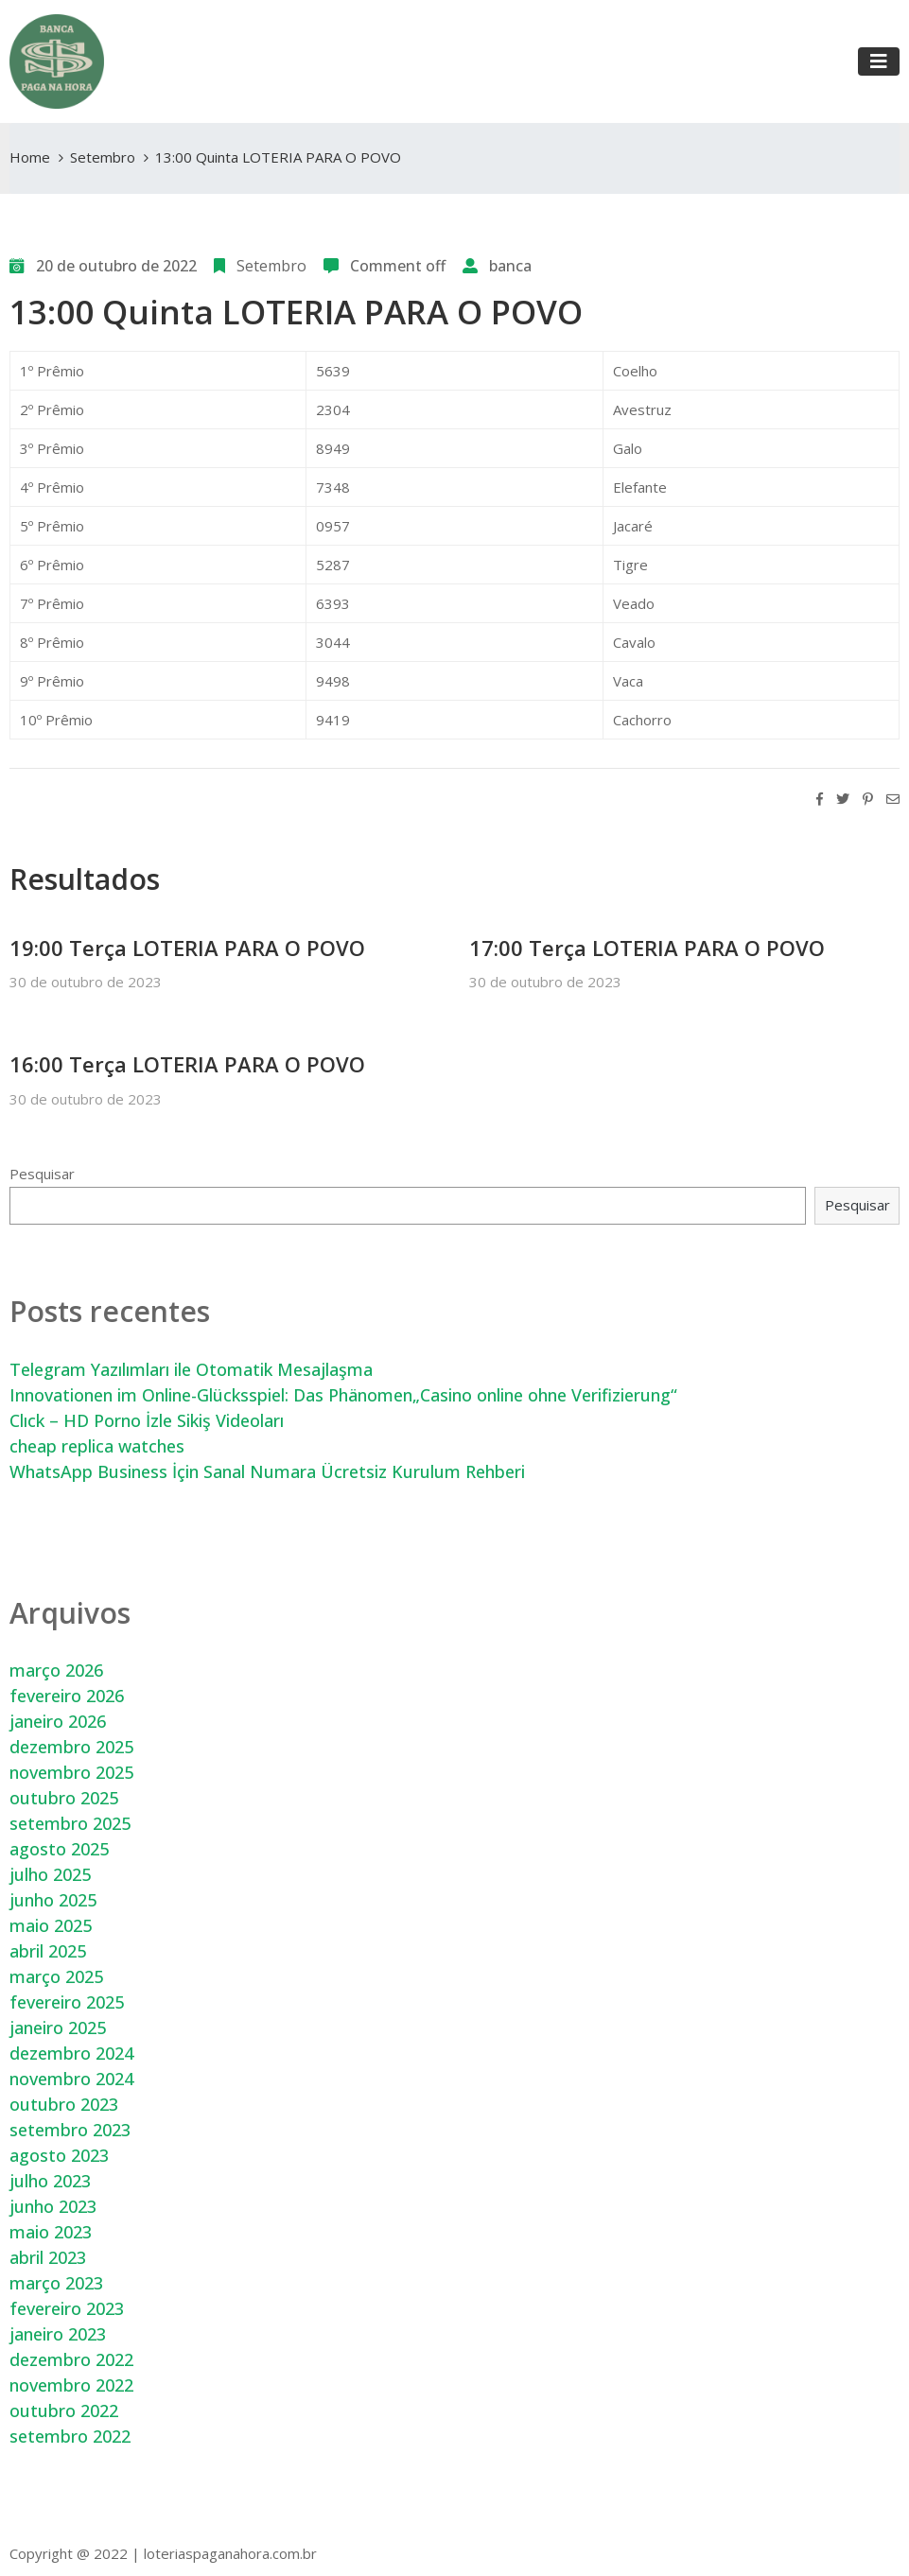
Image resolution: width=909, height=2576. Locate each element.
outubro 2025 (63, 1797)
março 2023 (56, 2282)
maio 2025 (50, 1925)
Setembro (102, 157)
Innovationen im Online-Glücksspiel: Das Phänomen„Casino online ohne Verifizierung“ (343, 1395)
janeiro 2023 (57, 2334)
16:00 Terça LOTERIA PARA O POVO (187, 1064)
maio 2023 (50, 2231)
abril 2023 (47, 2257)
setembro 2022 (70, 2436)
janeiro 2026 (57, 1721)
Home (29, 157)
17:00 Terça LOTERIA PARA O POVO (647, 947)
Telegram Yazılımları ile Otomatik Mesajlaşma (191, 1369)
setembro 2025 (70, 1823)
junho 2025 (52, 1899)
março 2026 (56, 1670)
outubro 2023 (63, 2104)
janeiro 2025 (57, 2027)
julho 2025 (50, 1874)
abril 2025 (47, 1951)
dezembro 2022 (71, 2359)
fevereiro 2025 (66, 2002)
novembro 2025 (71, 1772)
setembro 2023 (70, 2129)
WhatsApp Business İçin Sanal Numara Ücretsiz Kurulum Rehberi (267, 1471)
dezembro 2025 (71, 1746)
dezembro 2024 (71, 2053)
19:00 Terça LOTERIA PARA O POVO (187, 947)
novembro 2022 (71, 2385)
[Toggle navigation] (879, 61)
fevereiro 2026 (66, 1695)
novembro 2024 (71, 2078)
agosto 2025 (59, 1848)
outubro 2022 (63, 2410)
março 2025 (56, 1976)
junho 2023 (52, 2206)
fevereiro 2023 (66, 2308)
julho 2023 (50, 2180)
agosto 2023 (59, 2155)
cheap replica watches (96, 1446)
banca (510, 265)
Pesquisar (42, 1173)
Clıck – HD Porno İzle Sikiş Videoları (146, 1420)
